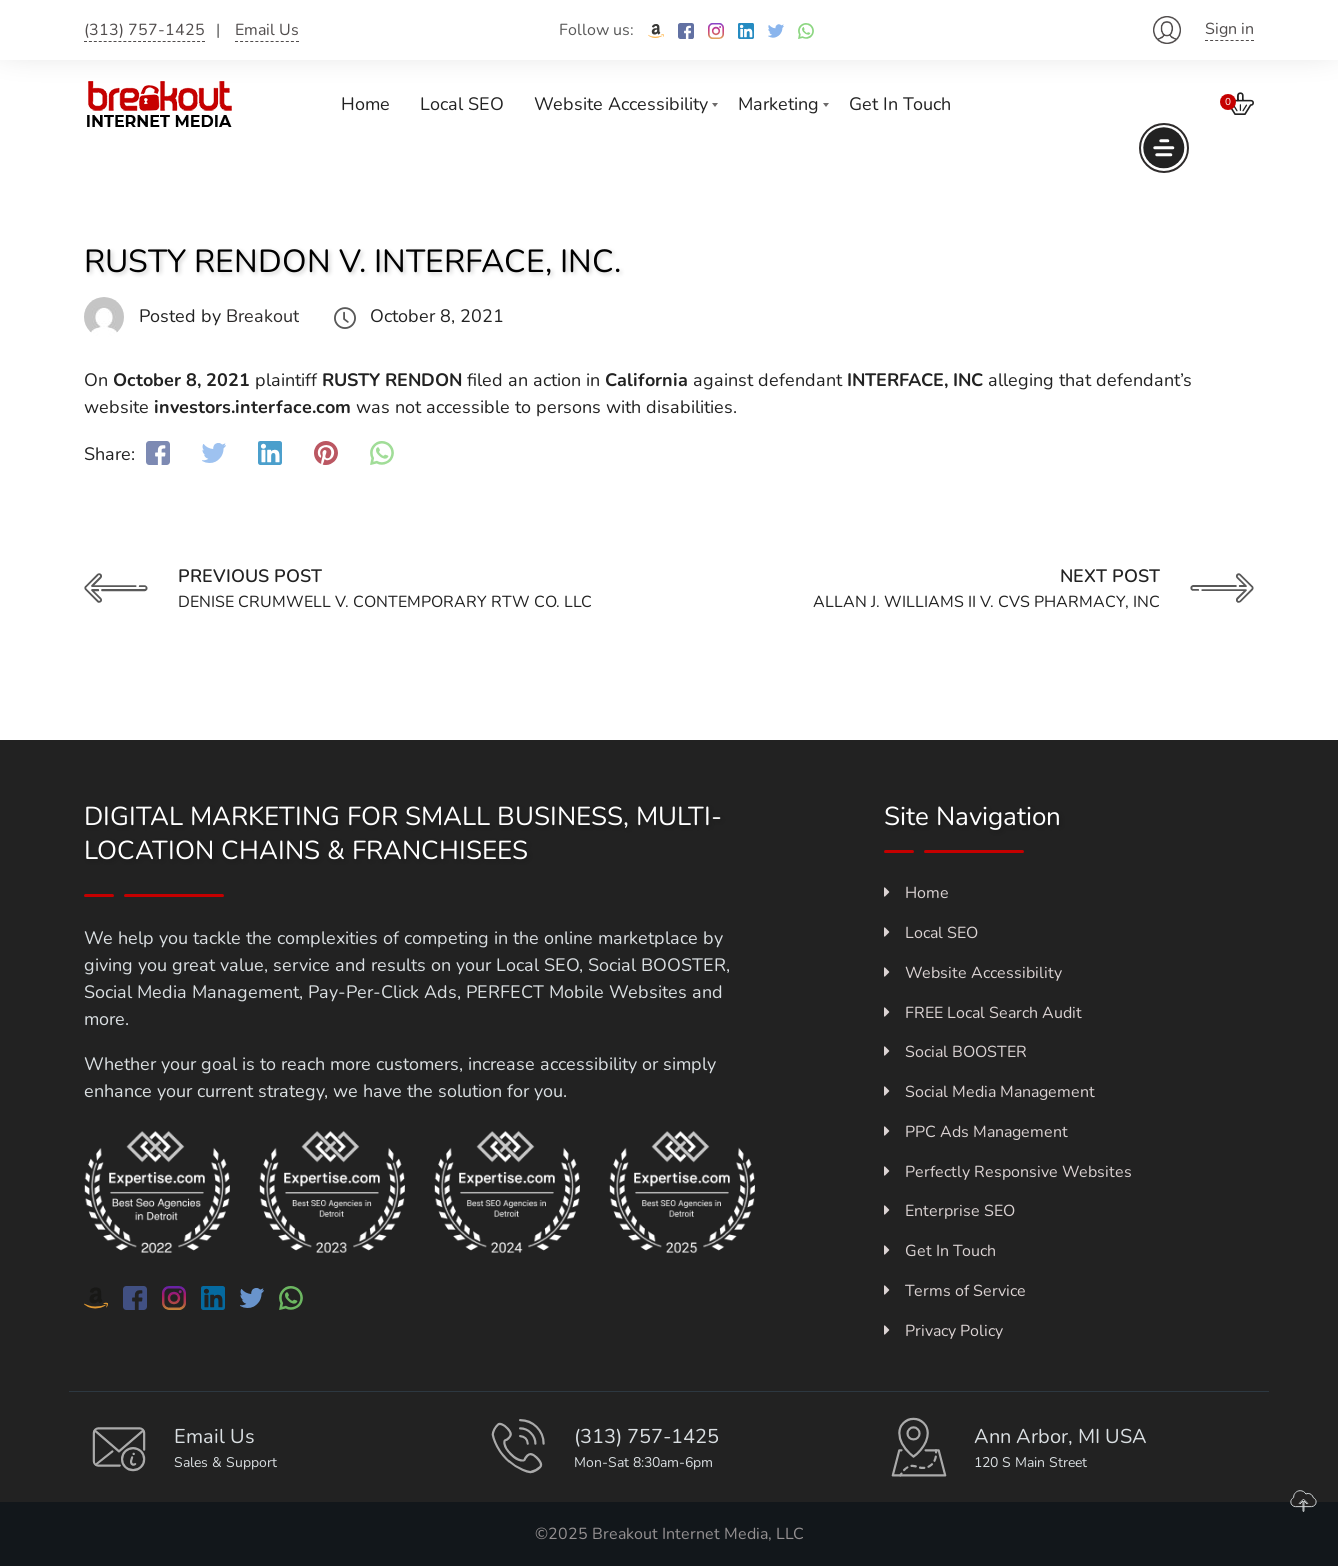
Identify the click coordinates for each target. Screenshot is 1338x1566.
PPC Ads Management (976, 1132)
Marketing (778, 104)
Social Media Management (989, 1092)
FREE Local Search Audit (983, 1013)
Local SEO (462, 104)
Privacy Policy (943, 1331)
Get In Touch (900, 104)
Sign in (1229, 29)
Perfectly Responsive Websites (1008, 1172)
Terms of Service (955, 1291)
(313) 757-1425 (144, 30)
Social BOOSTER (955, 1052)
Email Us (267, 30)
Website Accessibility (621, 104)
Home (365, 104)
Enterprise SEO (949, 1211)
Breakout (262, 316)
